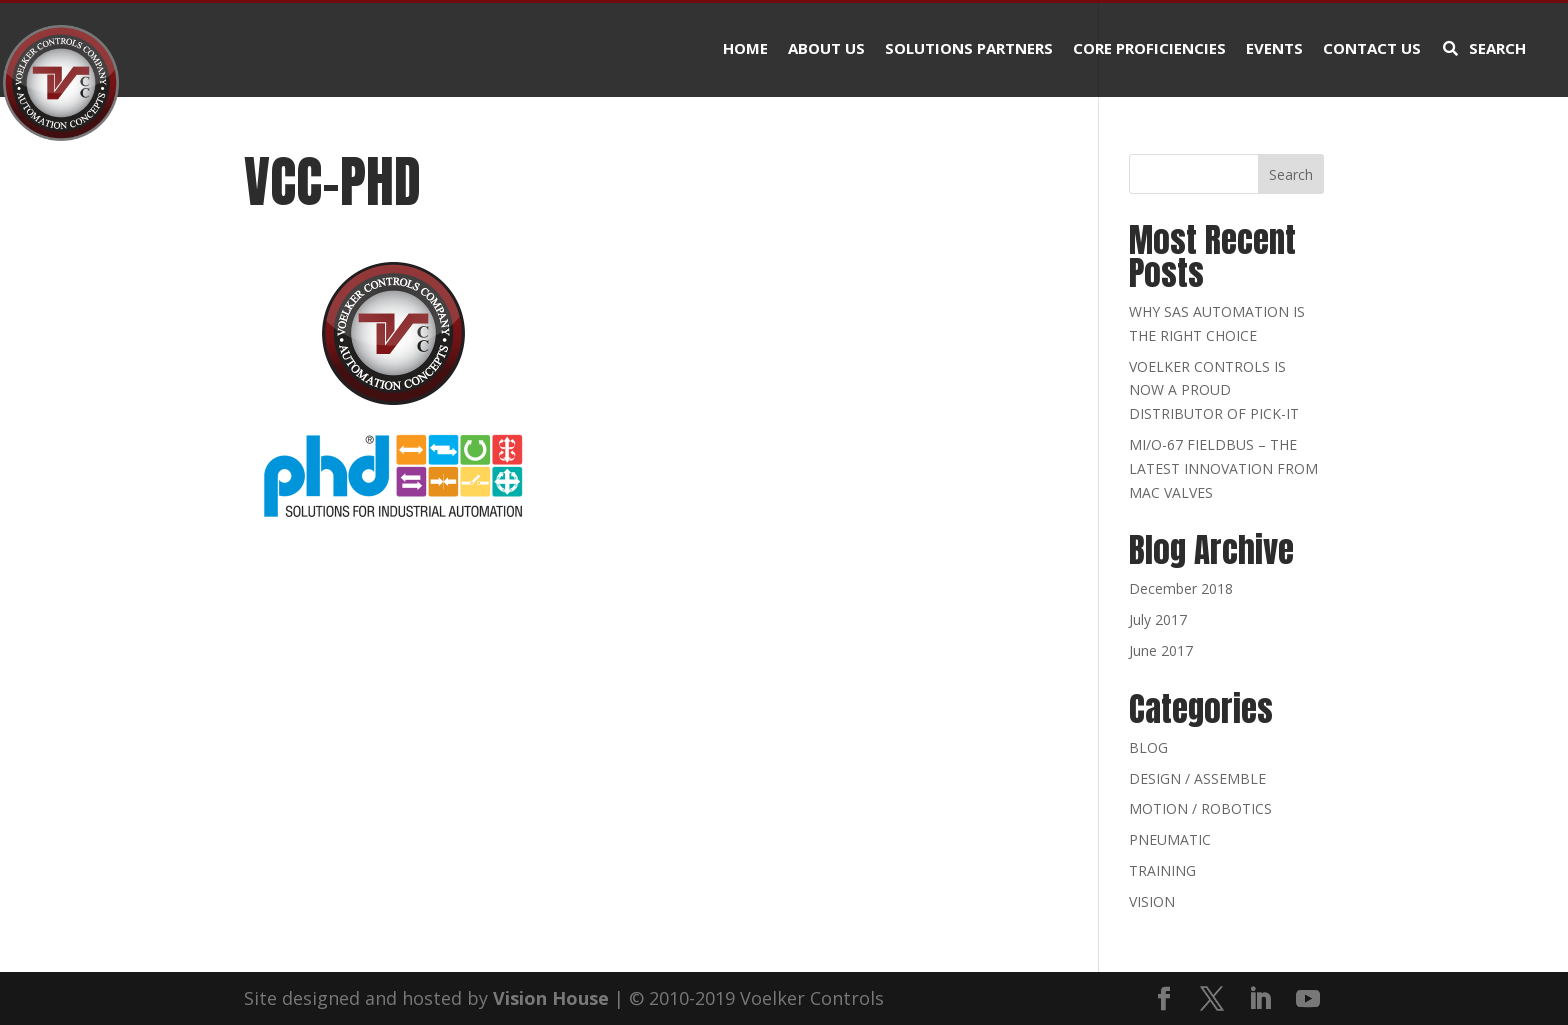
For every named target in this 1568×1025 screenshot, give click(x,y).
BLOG (1148, 747)
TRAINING (1162, 870)
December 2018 (1181, 588)
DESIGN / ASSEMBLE (1197, 778)
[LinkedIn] (1260, 999)
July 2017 (1158, 619)
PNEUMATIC (1170, 839)
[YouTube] (1308, 999)
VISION (1152, 901)
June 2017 (1161, 650)
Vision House (551, 998)
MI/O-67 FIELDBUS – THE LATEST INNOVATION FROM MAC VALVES (1223, 468)
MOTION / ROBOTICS (1200, 808)
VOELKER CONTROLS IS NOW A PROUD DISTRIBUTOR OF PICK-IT (1214, 390)
